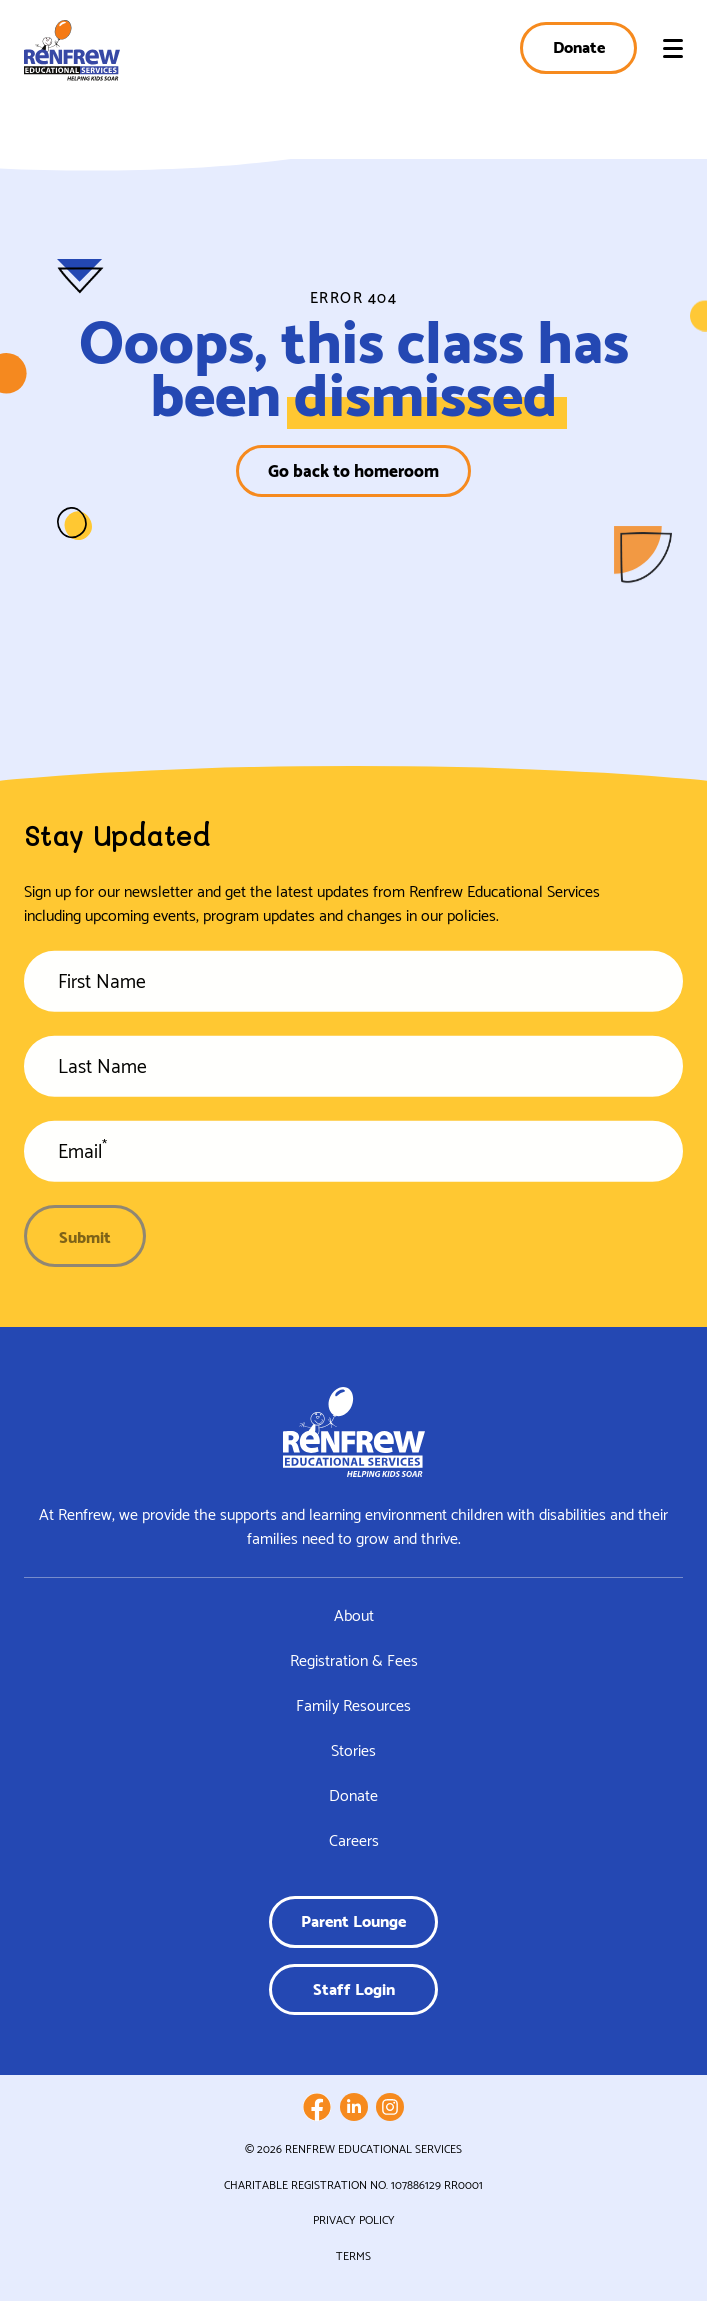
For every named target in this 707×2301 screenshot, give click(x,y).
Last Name (102, 1072)
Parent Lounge (353, 1919)
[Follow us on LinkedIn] (354, 2107)
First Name (102, 987)
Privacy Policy (354, 2219)
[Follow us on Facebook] (317, 2107)
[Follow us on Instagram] (390, 2107)
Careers (354, 1839)
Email (82, 1157)
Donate (579, 45)
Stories (353, 1749)
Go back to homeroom (353, 469)
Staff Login (354, 1987)
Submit (85, 1235)
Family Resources (353, 1704)
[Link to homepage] (72, 50)
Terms (353, 2255)
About (354, 1614)
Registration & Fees (354, 1659)
